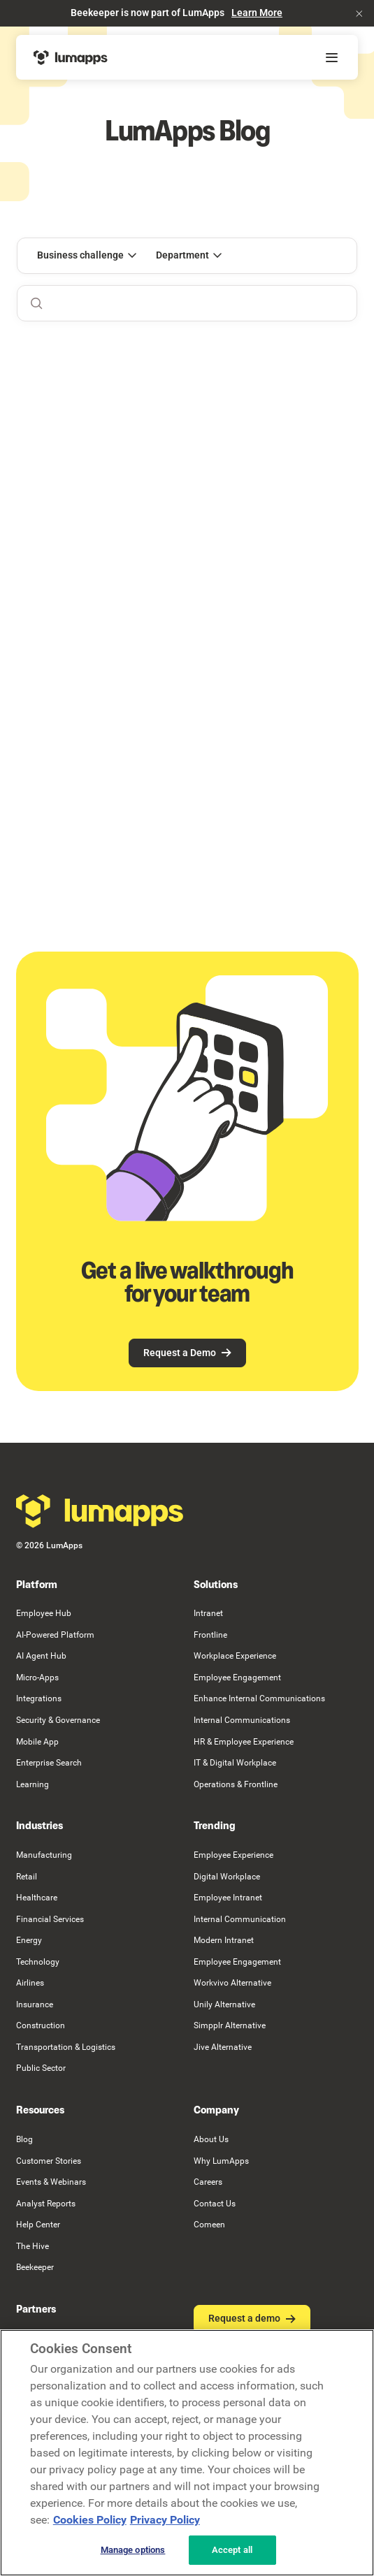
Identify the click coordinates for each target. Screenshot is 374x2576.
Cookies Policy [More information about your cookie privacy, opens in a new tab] (90, 2519)
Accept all (232, 2550)
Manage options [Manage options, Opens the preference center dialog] (133, 2550)
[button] (359, 13)
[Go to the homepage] (100, 1511)
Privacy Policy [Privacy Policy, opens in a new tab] (165, 2519)
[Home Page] (71, 57)
